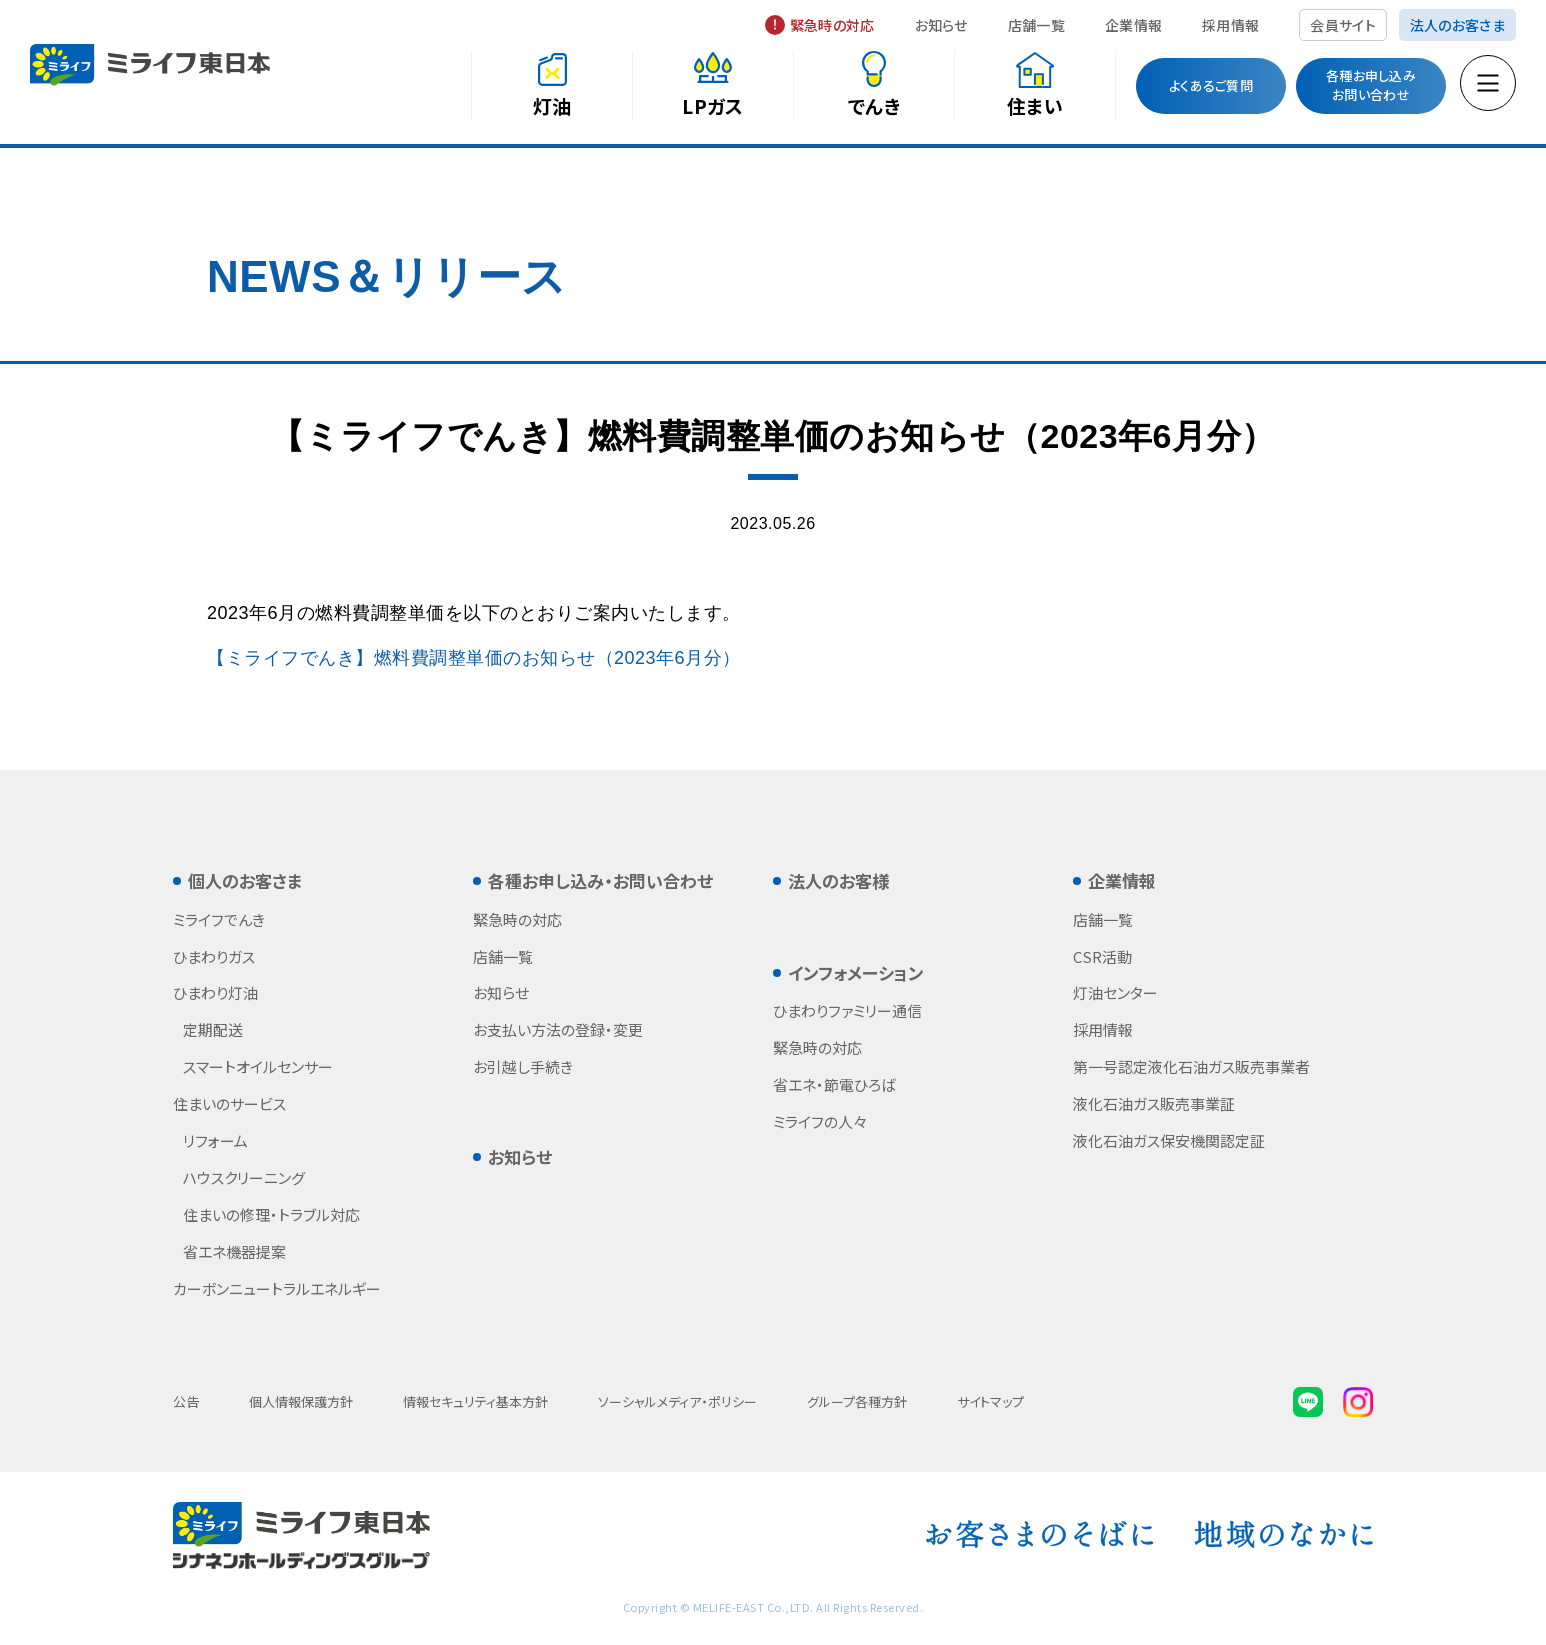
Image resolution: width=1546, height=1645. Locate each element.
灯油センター (1115, 992)
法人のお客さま (1457, 25)
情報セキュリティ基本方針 (475, 1401)
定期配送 (213, 1029)
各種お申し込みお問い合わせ (1371, 85)
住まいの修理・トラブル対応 (271, 1214)
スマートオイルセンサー (258, 1066)
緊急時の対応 (832, 25)
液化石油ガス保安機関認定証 (1169, 1140)
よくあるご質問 (1211, 85)
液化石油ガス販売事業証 (1154, 1103)
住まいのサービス (229, 1103)
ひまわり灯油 (215, 992)
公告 (186, 1401)
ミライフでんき (219, 919)
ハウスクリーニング (244, 1177)
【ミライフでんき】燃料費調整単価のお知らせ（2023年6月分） (474, 658)
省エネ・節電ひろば (834, 1084)
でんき (874, 105)
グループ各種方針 (857, 1401)
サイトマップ (990, 1401)
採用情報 (1230, 25)
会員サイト (1343, 25)
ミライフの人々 (820, 1121)
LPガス (712, 105)
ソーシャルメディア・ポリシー (677, 1401)
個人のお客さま (245, 880)
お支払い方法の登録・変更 (558, 1029)
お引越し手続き (523, 1066)
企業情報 (1133, 25)
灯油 (552, 105)
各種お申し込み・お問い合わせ (600, 880)
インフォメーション (856, 972)
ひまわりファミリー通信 (847, 1010)
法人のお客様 (838, 880)
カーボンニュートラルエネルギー (277, 1288)
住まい (1035, 105)
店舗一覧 (1036, 25)
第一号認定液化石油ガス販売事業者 (1191, 1066)
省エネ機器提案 (234, 1251)
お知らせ (941, 25)
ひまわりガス (214, 956)
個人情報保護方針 (301, 1401)
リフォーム (215, 1140)
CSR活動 (1102, 956)
